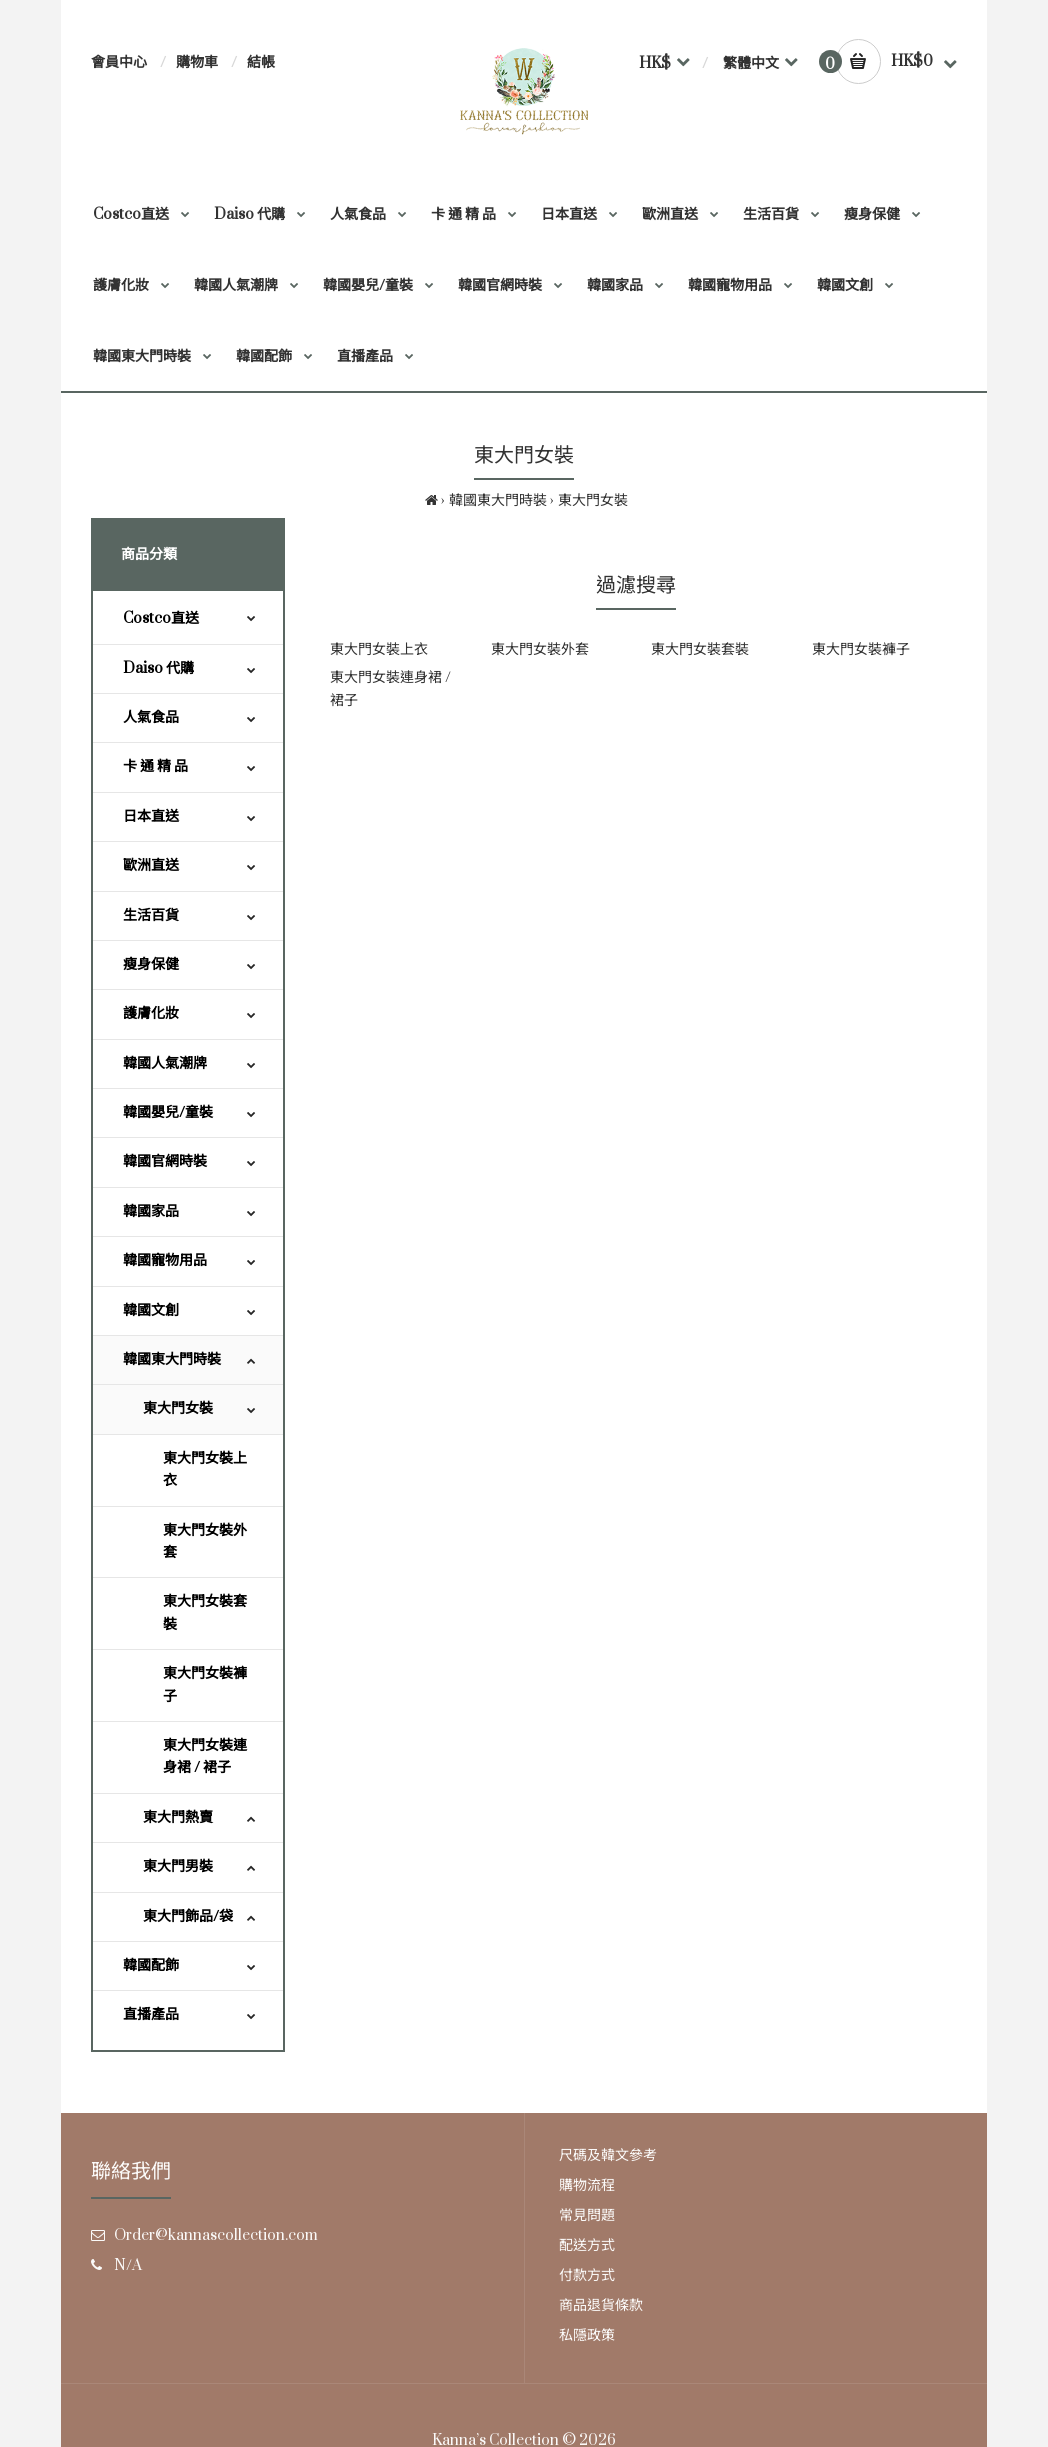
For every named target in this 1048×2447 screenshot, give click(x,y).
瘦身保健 (151, 964)
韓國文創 (151, 1310)
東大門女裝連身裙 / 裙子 (205, 1756)
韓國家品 (151, 1211)
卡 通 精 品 (155, 766)
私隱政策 (587, 2335)
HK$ (655, 63)
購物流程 (587, 2185)
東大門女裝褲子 (205, 1684)
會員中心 (119, 62)
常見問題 (587, 2215)
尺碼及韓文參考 (608, 2155)
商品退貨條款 (601, 2305)
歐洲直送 (151, 865)
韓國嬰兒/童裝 (168, 1112)
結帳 (261, 62)
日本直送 (151, 816)
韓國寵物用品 (165, 1260)
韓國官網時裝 (165, 1161)
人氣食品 (151, 717)
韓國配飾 (151, 1965)
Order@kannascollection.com (216, 2235)
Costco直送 (161, 618)
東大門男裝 (178, 1866)
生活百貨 (151, 915)
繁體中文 (751, 63)
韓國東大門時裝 (498, 500)
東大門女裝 (593, 500)
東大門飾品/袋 (188, 1916)
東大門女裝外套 (205, 1541)
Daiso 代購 (158, 668)
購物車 (197, 62)
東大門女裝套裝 (205, 1612)
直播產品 (151, 2014)
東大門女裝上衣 (205, 1469)
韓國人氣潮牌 (165, 1063)
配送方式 (587, 2245)
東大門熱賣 (178, 1817)
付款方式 (587, 2275)
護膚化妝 (151, 1013)
